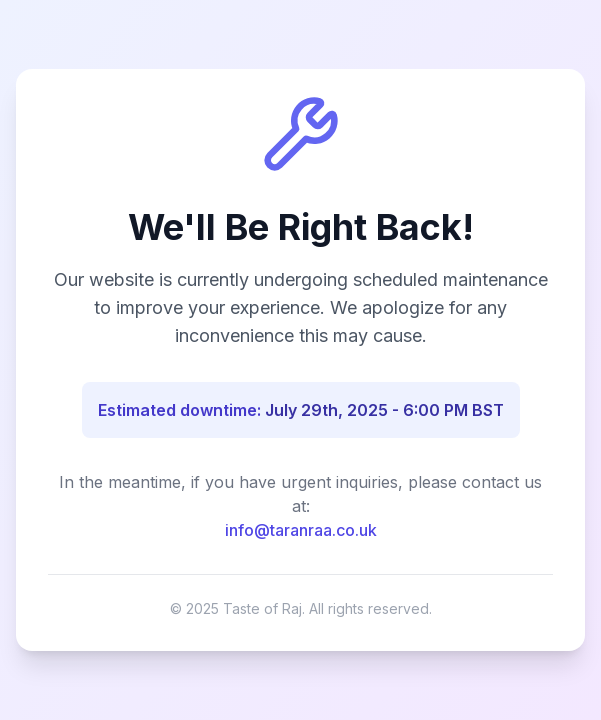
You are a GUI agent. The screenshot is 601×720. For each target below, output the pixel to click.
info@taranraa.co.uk (301, 530)
